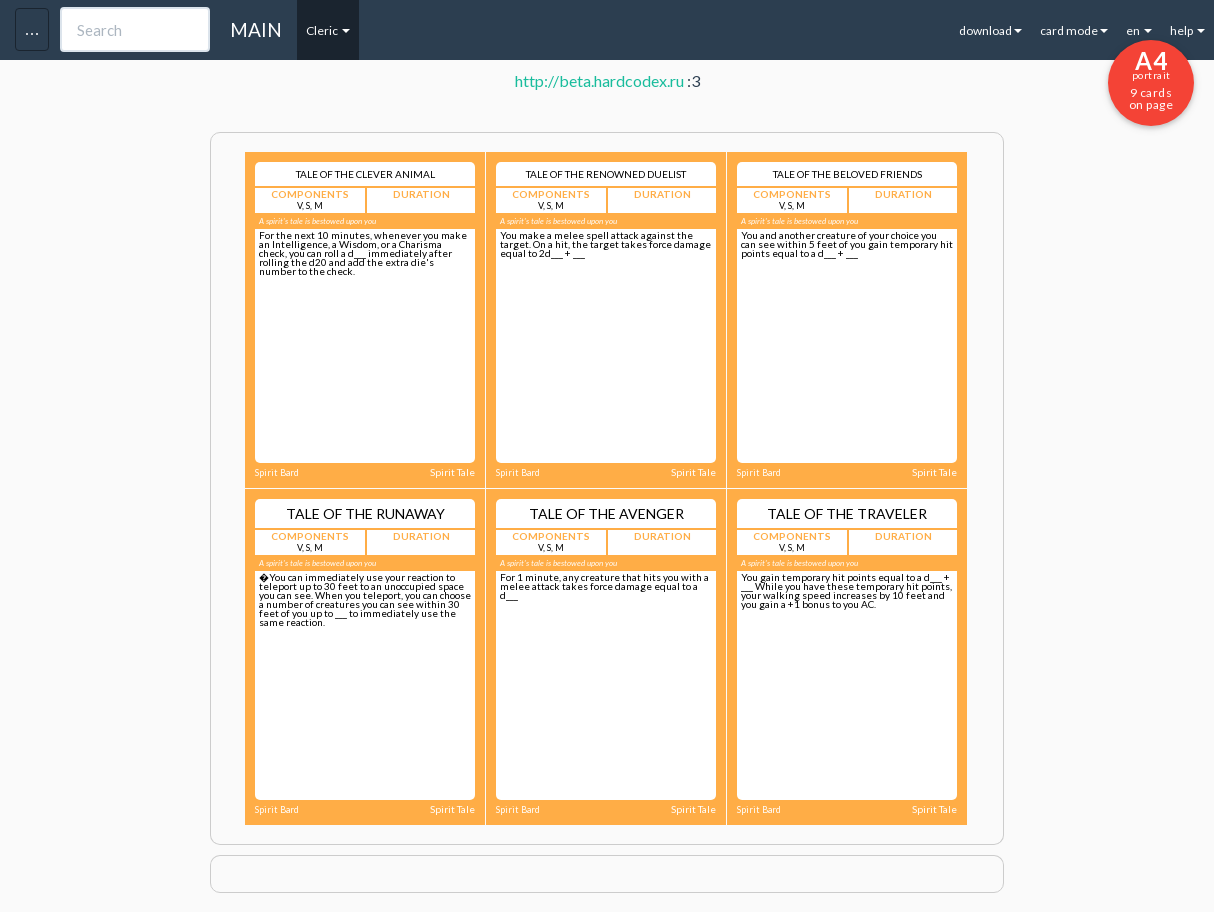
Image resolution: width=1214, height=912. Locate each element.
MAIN (256, 29)
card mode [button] (1074, 30)
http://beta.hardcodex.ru (599, 80)
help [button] (1187, 30)
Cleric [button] (328, 30)
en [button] (1139, 30)
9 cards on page (1151, 79)
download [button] (990, 30)
